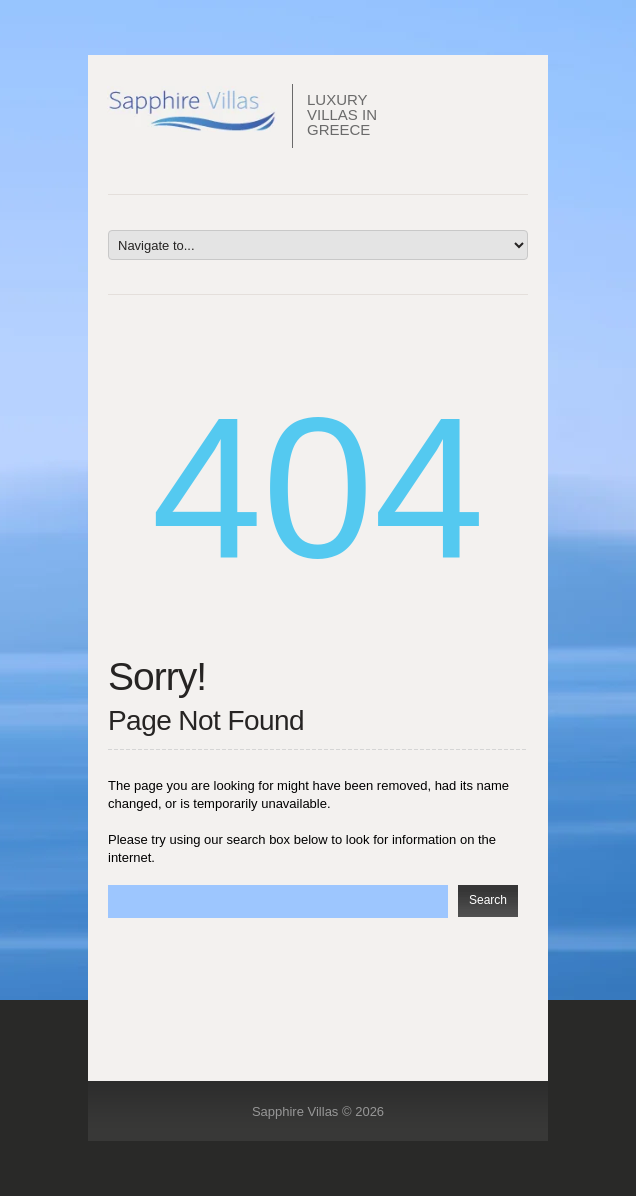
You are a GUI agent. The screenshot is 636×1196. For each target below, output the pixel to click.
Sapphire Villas (295, 1111)
